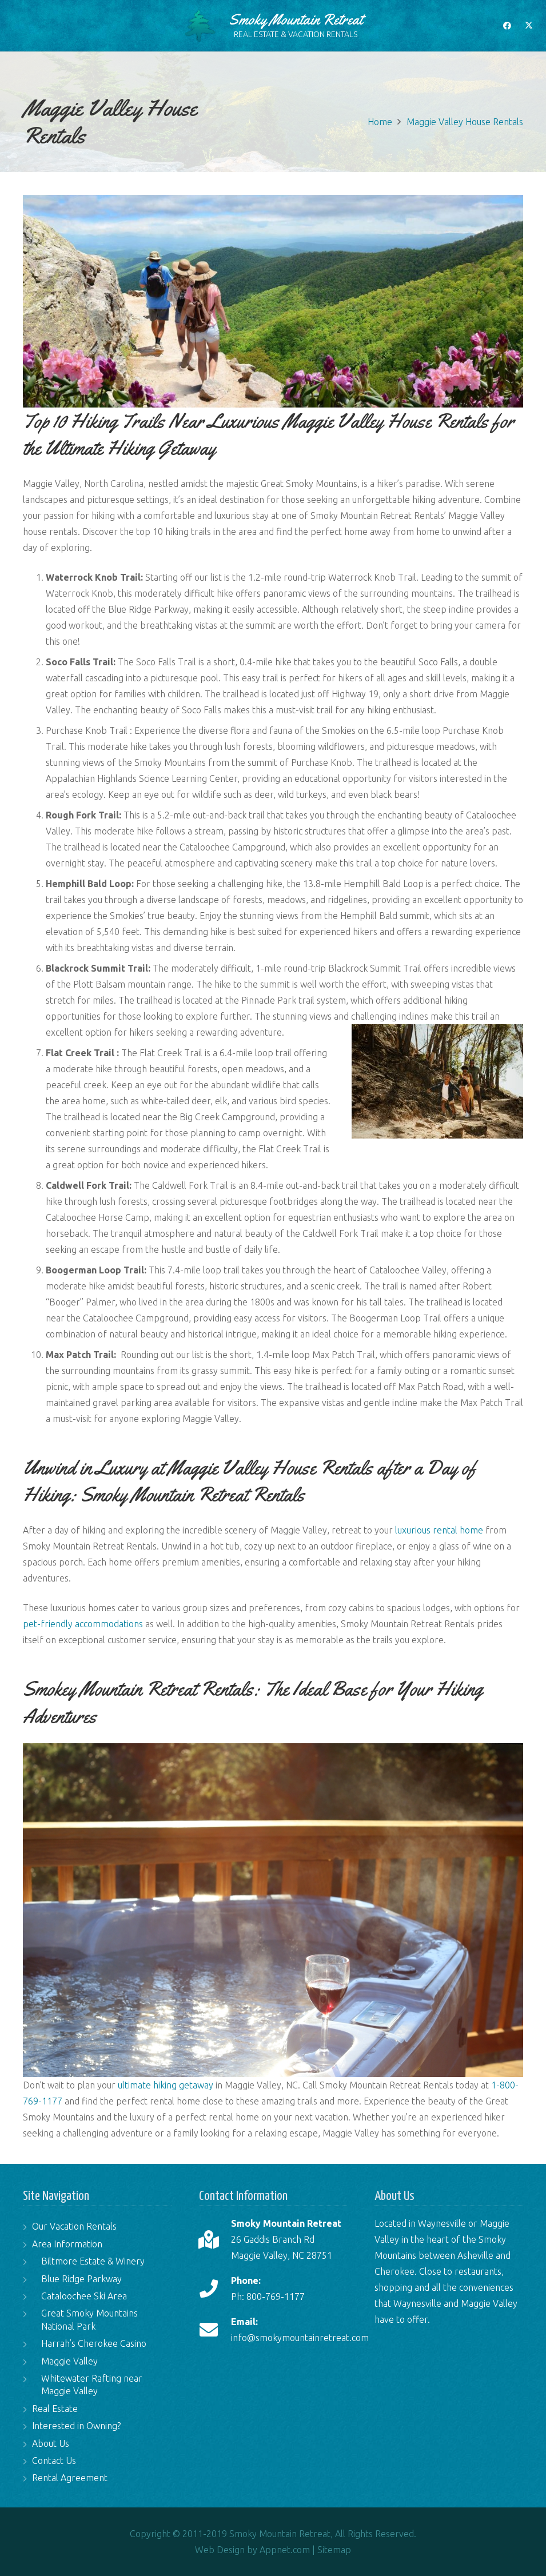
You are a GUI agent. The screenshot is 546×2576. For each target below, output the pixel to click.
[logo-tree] (200, 26)
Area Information (67, 2244)
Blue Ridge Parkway (81, 2279)
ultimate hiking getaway (165, 2085)
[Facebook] (507, 26)
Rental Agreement (69, 2478)
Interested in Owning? (76, 2426)
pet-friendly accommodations (83, 1624)
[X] (529, 26)
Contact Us (54, 2460)
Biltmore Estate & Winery (93, 2261)
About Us (50, 2443)
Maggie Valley (69, 2361)
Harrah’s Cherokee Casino (93, 2343)
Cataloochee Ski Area (84, 2296)
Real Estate (55, 2408)
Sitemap (334, 2550)
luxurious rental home (439, 1530)
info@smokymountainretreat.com (300, 2338)
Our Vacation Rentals (74, 2226)
